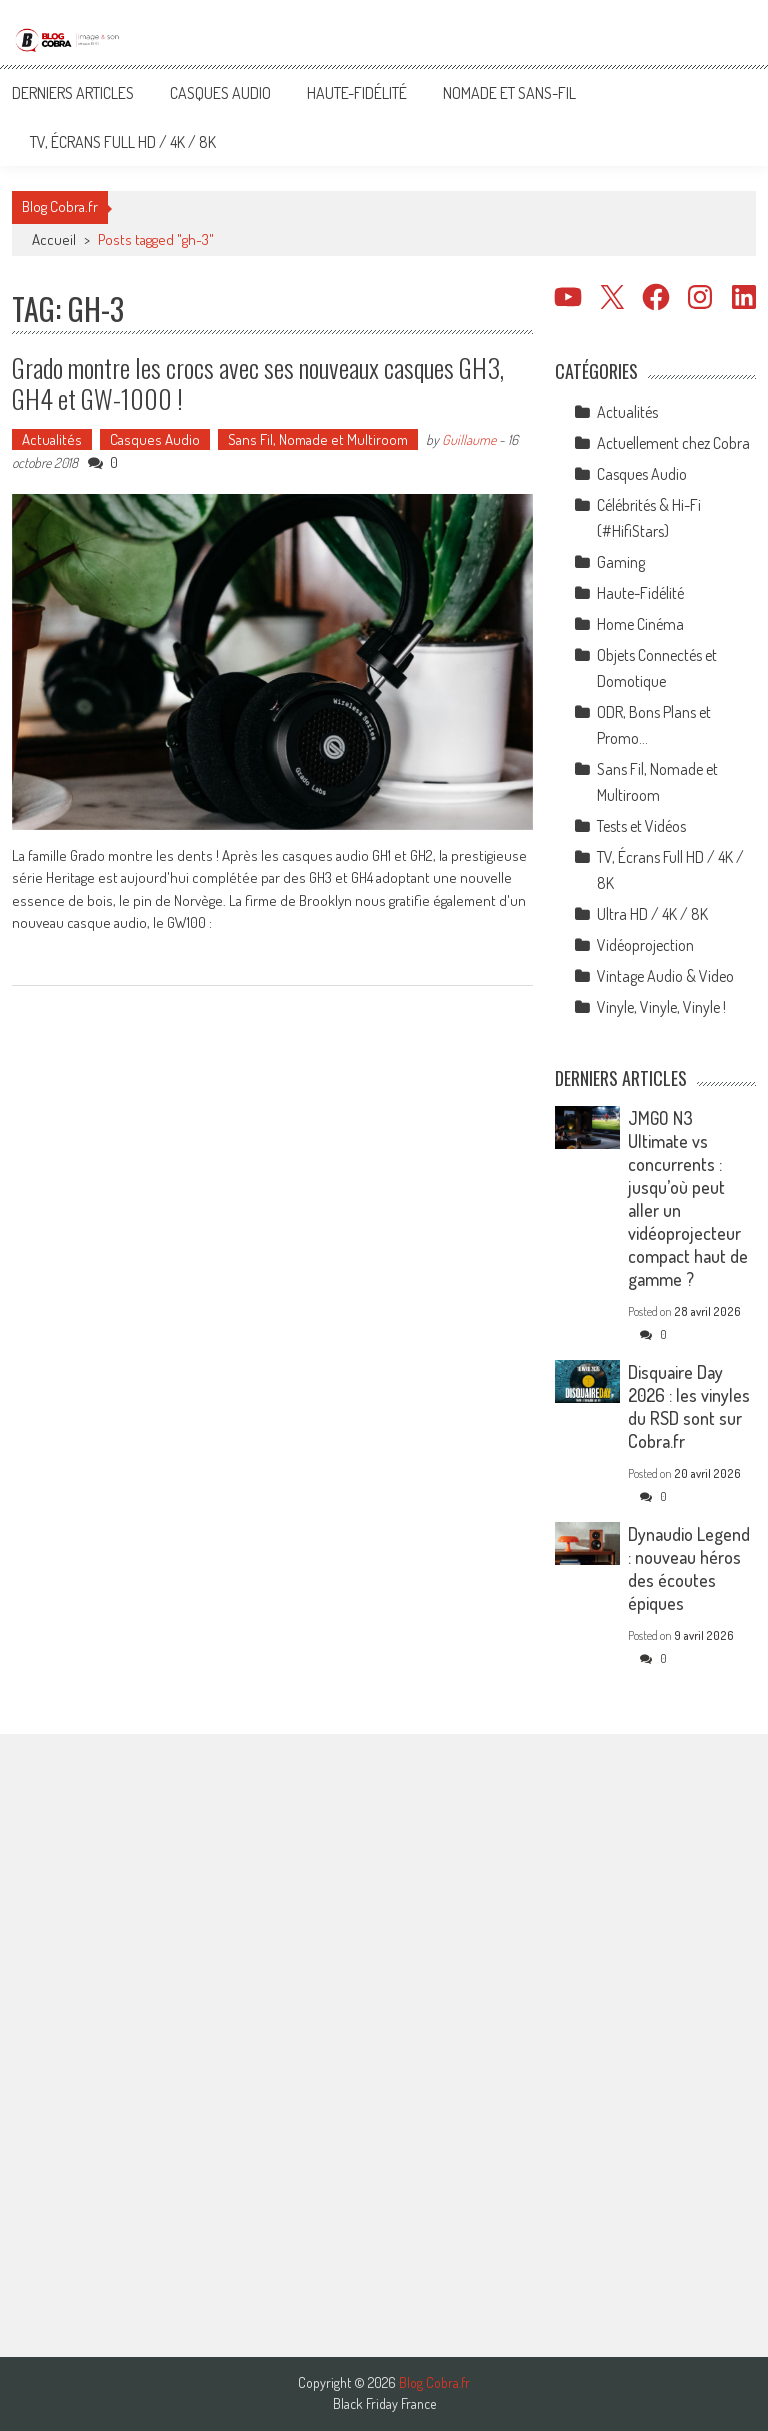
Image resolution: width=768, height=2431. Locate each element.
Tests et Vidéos (641, 826)
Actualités (52, 439)
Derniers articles (73, 93)
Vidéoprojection (645, 945)
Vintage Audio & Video (665, 976)
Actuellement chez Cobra (673, 443)
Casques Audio (220, 93)
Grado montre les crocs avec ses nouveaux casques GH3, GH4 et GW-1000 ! (258, 383)
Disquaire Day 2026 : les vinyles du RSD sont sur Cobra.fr (689, 1406)
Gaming (621, 562)
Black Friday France (384, 2404)
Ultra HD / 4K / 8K (652, 914)
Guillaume (469, 439)
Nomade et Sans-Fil (509, 93)
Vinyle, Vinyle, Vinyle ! (661, 1007)
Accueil (54, 239)
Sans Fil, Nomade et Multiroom (318, 439)
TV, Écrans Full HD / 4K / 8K (123, 142)
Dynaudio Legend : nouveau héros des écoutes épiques (689, 1568)
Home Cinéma (640, 624)
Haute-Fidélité (357, 93)
